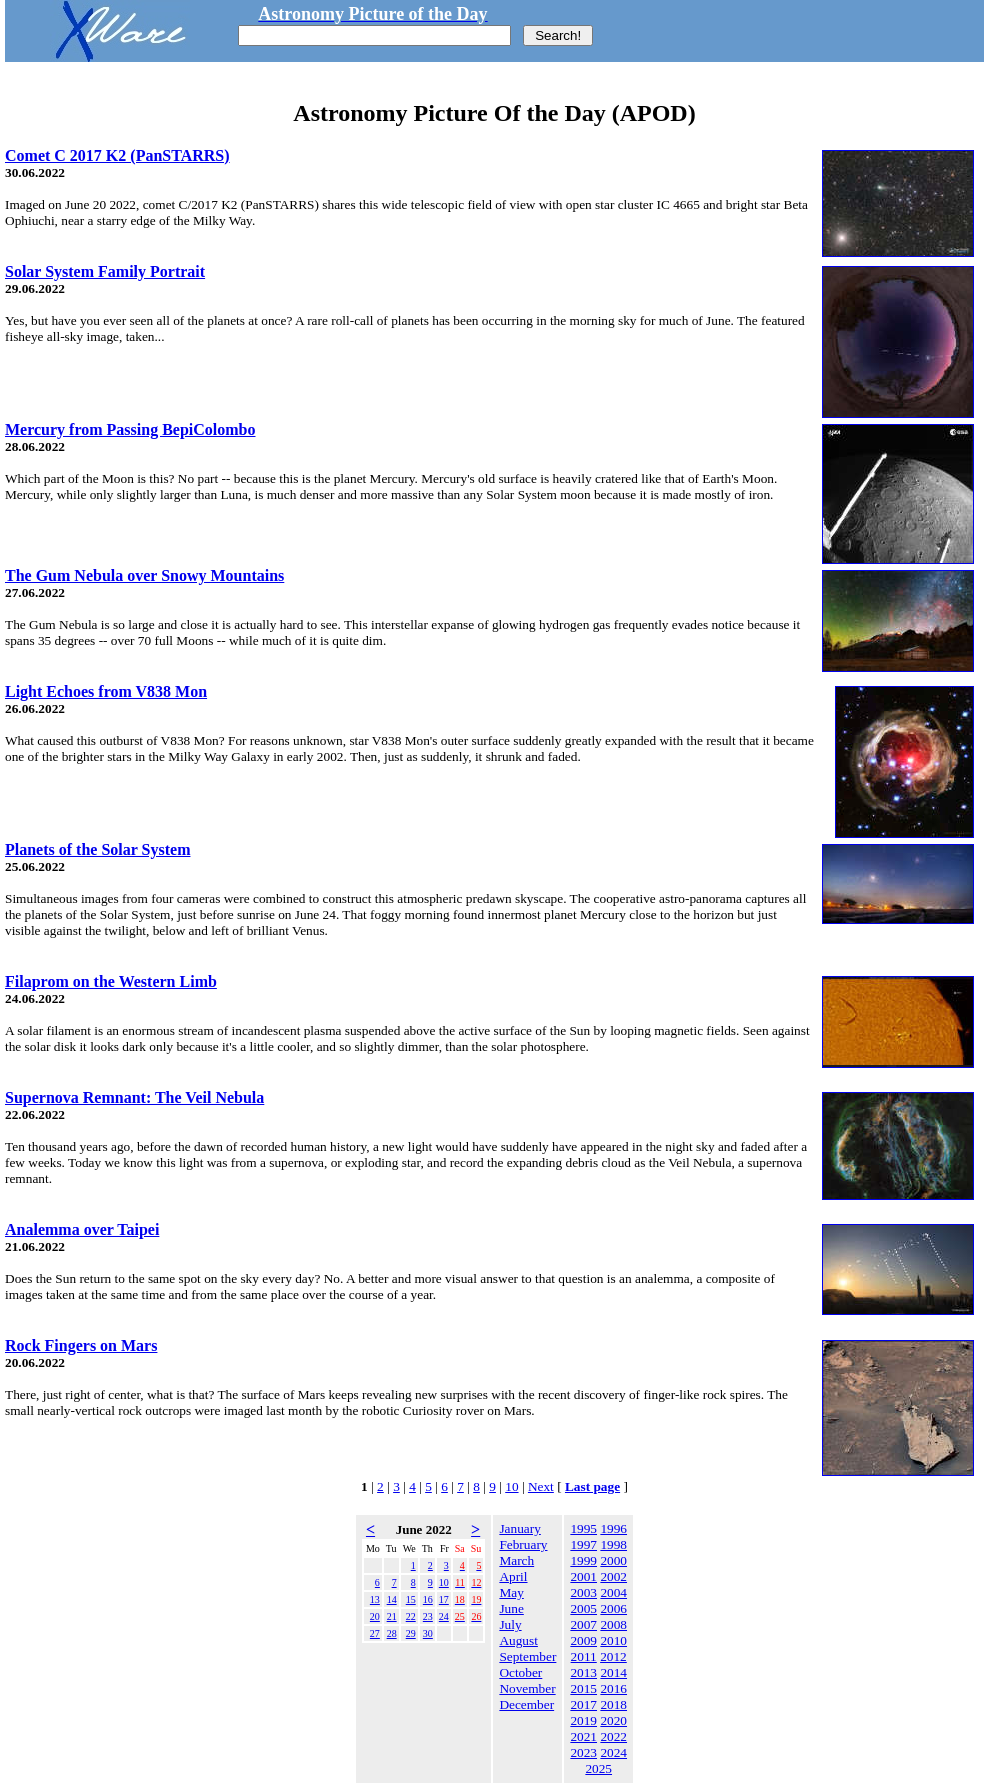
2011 (584, 1656)
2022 (613, 1736)
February (523, 1544)
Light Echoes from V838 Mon (106, 691)
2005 (583, 1608)
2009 (583, 1640)
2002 (613, 1576)
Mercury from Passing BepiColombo (130, 429)
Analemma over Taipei (82, 1229)
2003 (583, 1592)
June (511, 1608)
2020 (613, 1720)
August (518, 1640)
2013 (583, 1672)
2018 (613, 1704)
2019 (583, 1720)
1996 (613, 1528)
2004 (613, 1592)
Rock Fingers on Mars (81, 1345)
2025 (598, 1768)
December (526, 1704)
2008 (613, 1624)
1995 (583, 1528)
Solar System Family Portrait (105, 271)
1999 (583, 1560)
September (527, 1656)
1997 (583, 1544)
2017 (583, 1704)
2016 (613, 1688)
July (510, 1624)
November (527, 1688)
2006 (613, 1608)
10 (511, 1486)
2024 (613, 1752)
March (516, 1560)
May (511, 1592)
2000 (613, 1560)
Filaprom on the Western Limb (111, 981)
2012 (613, 1656)
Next (541, 1486)
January (519, 1528)
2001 (583, 1576)
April (513, 1576)
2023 (583, 1752)
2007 (583, 1624)
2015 (583, 1688)
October (520, 1672)
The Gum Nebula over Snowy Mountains (144, 575)
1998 (613, 1544)
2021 (583, 1736)
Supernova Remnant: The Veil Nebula (134, 1097)
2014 (613, 1672)
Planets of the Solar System (97, 849)
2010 (613, 1640)
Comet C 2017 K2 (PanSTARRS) (117, 155)
